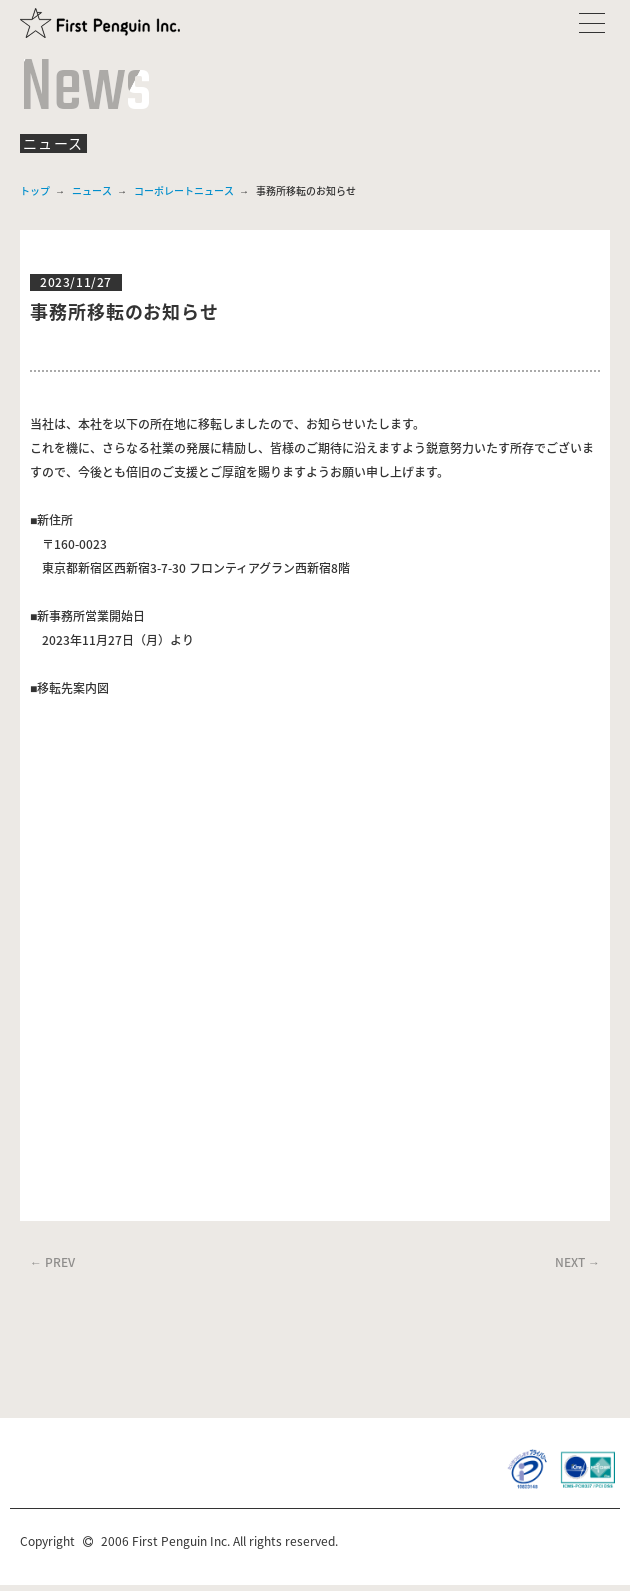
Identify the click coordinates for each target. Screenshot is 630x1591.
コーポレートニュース (184, 190)
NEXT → (577, 1262)
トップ (35, 190)
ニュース (92, 190)
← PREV (52, 1262)
